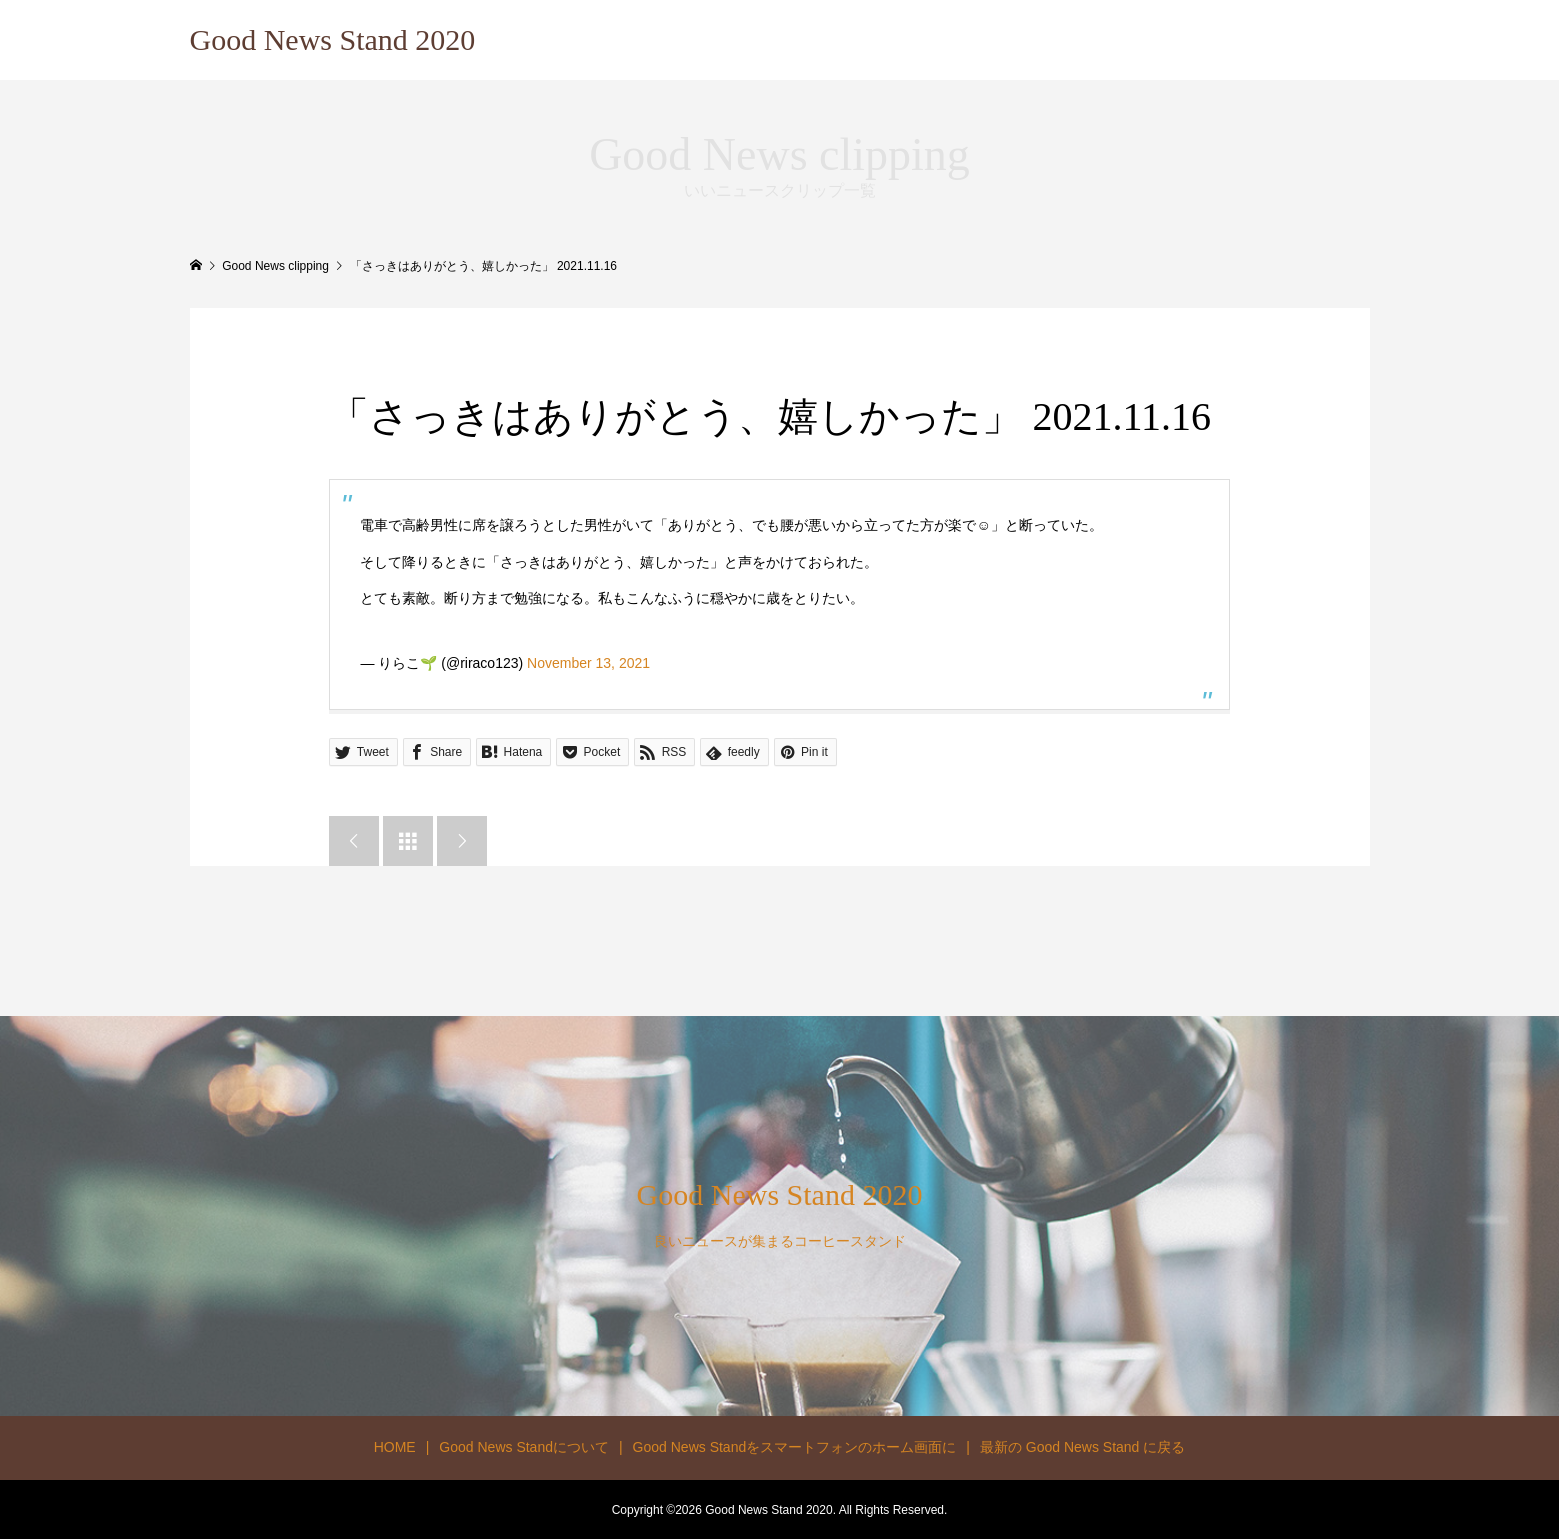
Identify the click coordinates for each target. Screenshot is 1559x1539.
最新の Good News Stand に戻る (1082, 1447)
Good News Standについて (524, 1447)
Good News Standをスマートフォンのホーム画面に (795, 1447)
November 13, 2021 (588, 663)
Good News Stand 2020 (333, 39)
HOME (395, 1447)
